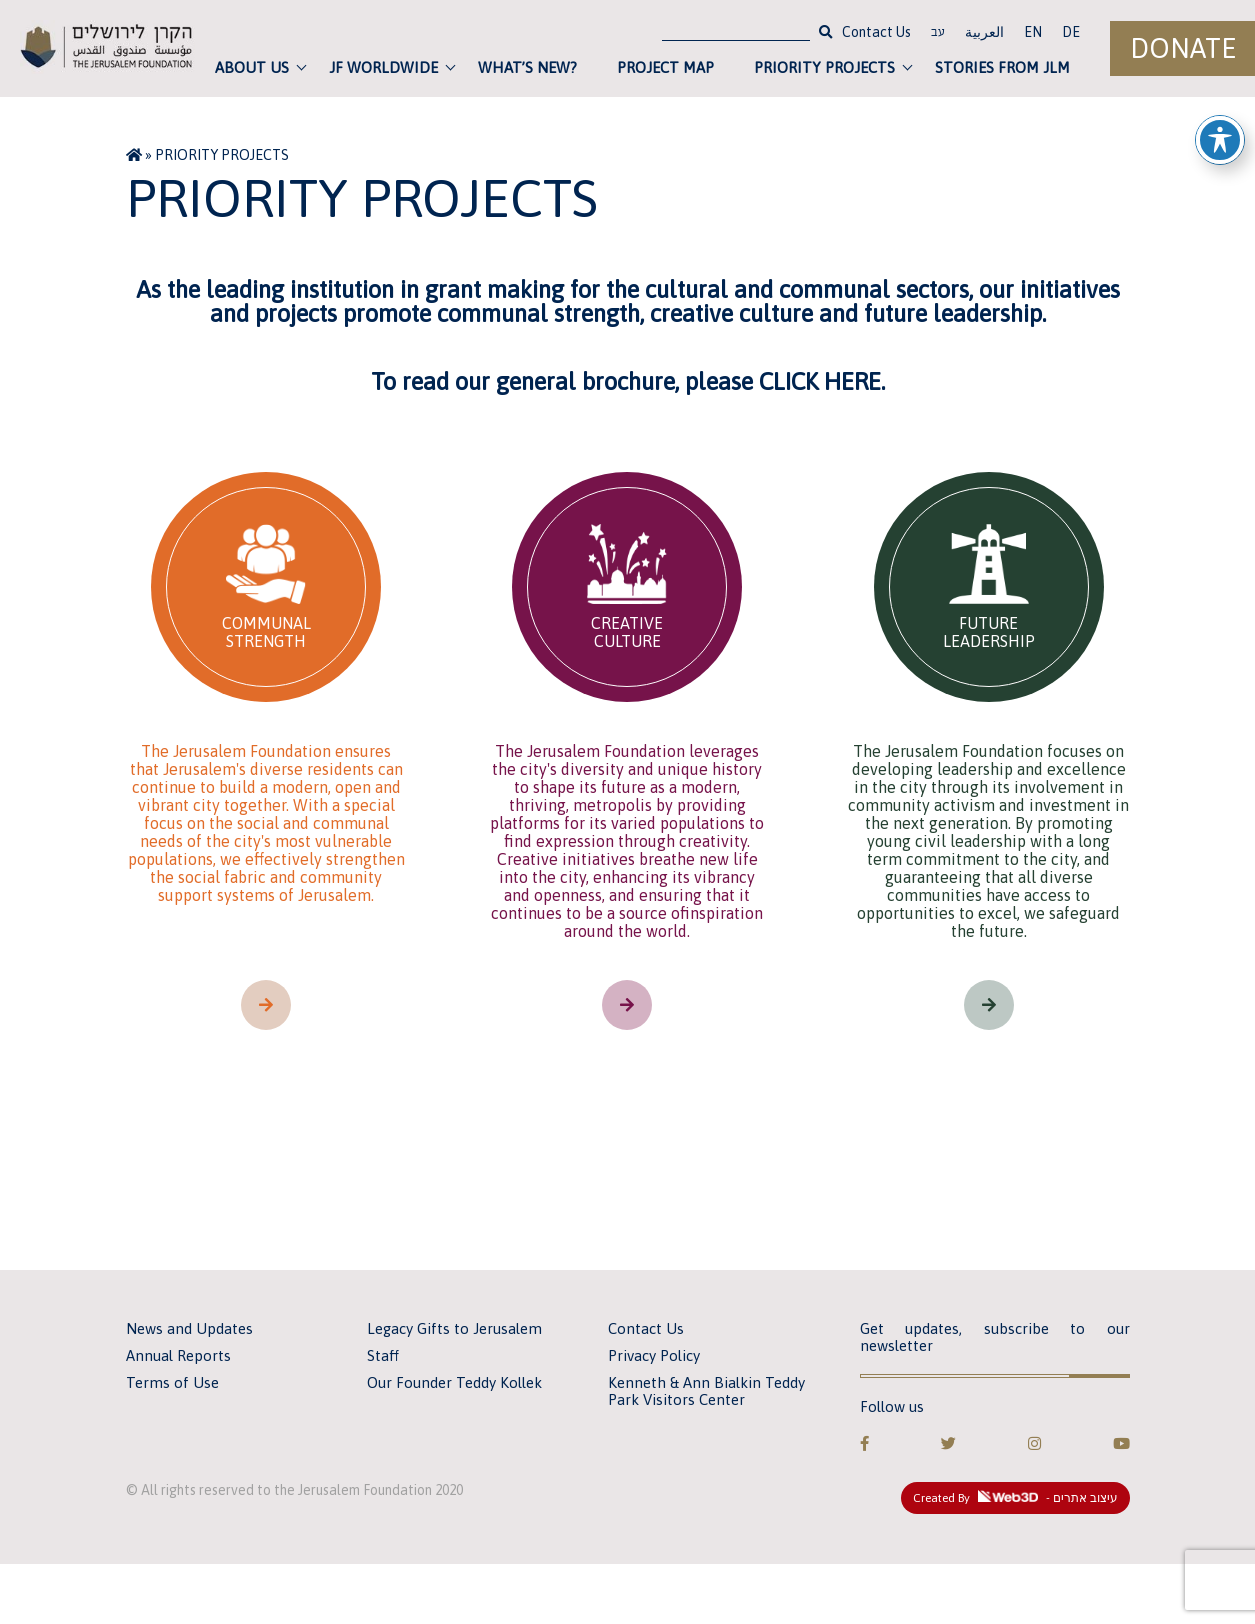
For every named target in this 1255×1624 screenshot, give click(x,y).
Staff (383, 1355)
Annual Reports (178, 1355)
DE (1071, 32)
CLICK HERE (820, 381)
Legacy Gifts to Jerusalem (454, 1328)
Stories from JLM (1002, 67)
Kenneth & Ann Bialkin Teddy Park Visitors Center (706, 1391)
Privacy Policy (654, 1355)
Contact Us (876, 32)
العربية (984, 32)
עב (938, 34)
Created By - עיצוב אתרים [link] (1015, 1498)
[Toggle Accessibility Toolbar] (1220, 131)
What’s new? (527, 67)
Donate (1183, 48)
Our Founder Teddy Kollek (454, 1382)
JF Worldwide (383, 67)
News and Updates (189, 1328)
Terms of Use (172, 1382)
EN (1033, 32)
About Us (252, 67)
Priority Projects (824, 67)
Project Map (665, 67)
